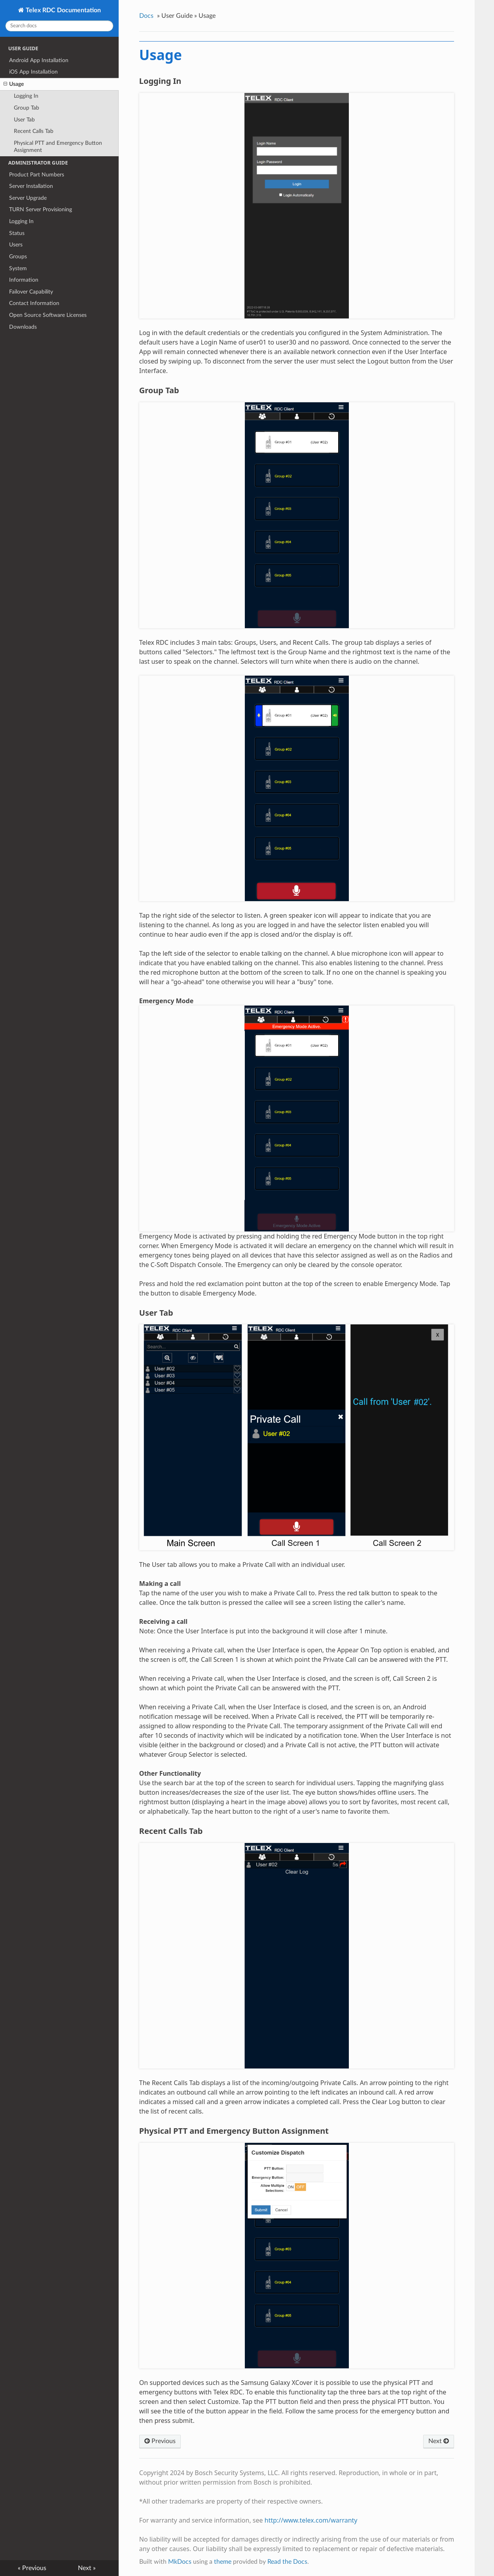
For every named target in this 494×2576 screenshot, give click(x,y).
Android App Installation (38, 60)
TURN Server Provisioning (40, 209)
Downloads (23, 327)
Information (23, 280)
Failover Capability (31, 292)
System (18, 268)
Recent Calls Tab (33, 131)
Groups (18, 256)
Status (17, 233)
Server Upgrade (28, 198)
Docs (146, 16)
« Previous (32, 2568)
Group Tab (26, 108)
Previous (160, 2441)
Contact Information (34, 303)
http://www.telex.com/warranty (311, 2520)
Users (16, 245)
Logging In (26, 96)
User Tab (24, 120)
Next (438, 2441)
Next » (87, 2568)
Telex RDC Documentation (62, 10)
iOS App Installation (33, 72)
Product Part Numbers (36, 175)
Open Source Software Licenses (48, 315)
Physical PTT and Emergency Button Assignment (58, 146)
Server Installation (31, 186)
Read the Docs (287, 2562)
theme (222, 2562)
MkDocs (179, 2562)
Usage (14, 84)
